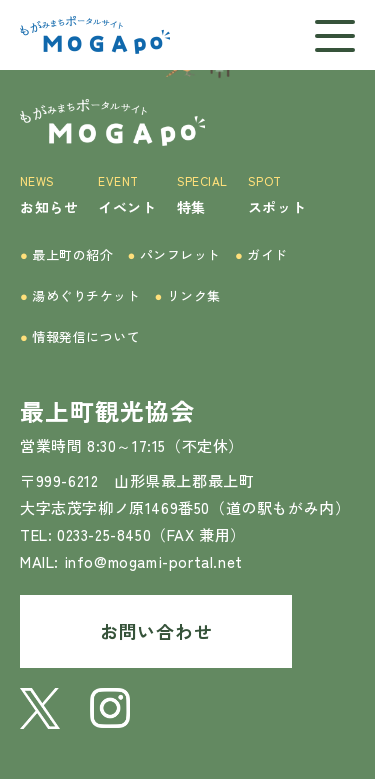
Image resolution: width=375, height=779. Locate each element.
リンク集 (188, 295)
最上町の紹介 (67, 254)
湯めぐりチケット (80, 295)
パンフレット (175, 254)
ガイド (261, 254)
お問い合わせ (156, 631)
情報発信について (80, 336)
